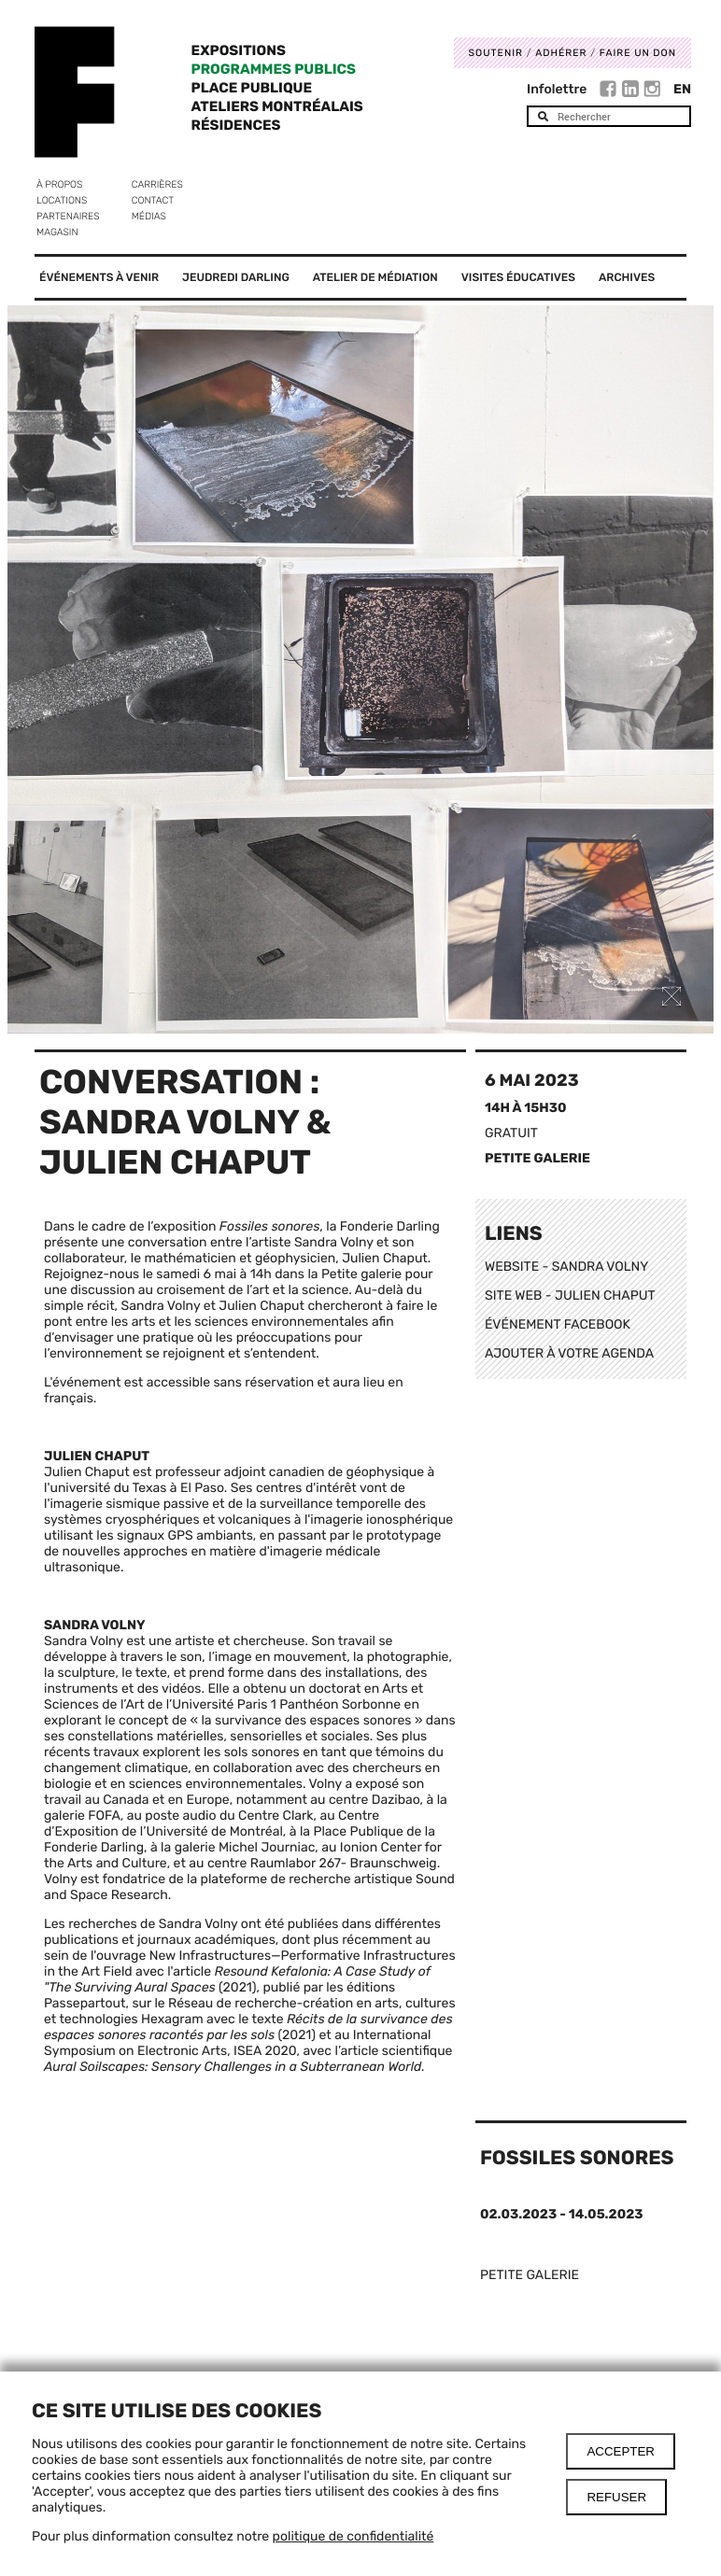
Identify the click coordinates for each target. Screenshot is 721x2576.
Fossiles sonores (576, 2158)
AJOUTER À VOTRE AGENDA (569, 1353)
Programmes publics (273, 69)
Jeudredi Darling (236, 277)
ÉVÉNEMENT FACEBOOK (557, 1324)
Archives (627, 277)
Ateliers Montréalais (277, 106)
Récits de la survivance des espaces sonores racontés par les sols (248, 2027)
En (682, 89)
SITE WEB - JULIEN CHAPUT (570, 1295)
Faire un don (638, 53)
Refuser (616, 2497)
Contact (153, 200)
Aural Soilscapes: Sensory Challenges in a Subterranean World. (234, 2067)
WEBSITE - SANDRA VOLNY (566, 1266)
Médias (149, 216)
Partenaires (68, 216)
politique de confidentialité (353, 2536)
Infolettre (557, 89)
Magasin (57, 232)
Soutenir (496, 53)
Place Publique (251, 87)
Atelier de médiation (375, 277)
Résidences (236, 125)
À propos (59, 184)
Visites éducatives (518, 277)
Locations (61, 200)
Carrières (157, 184)
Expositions (238, 50)
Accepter (621, 2451)
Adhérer (561, 53)
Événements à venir (99, 277)
